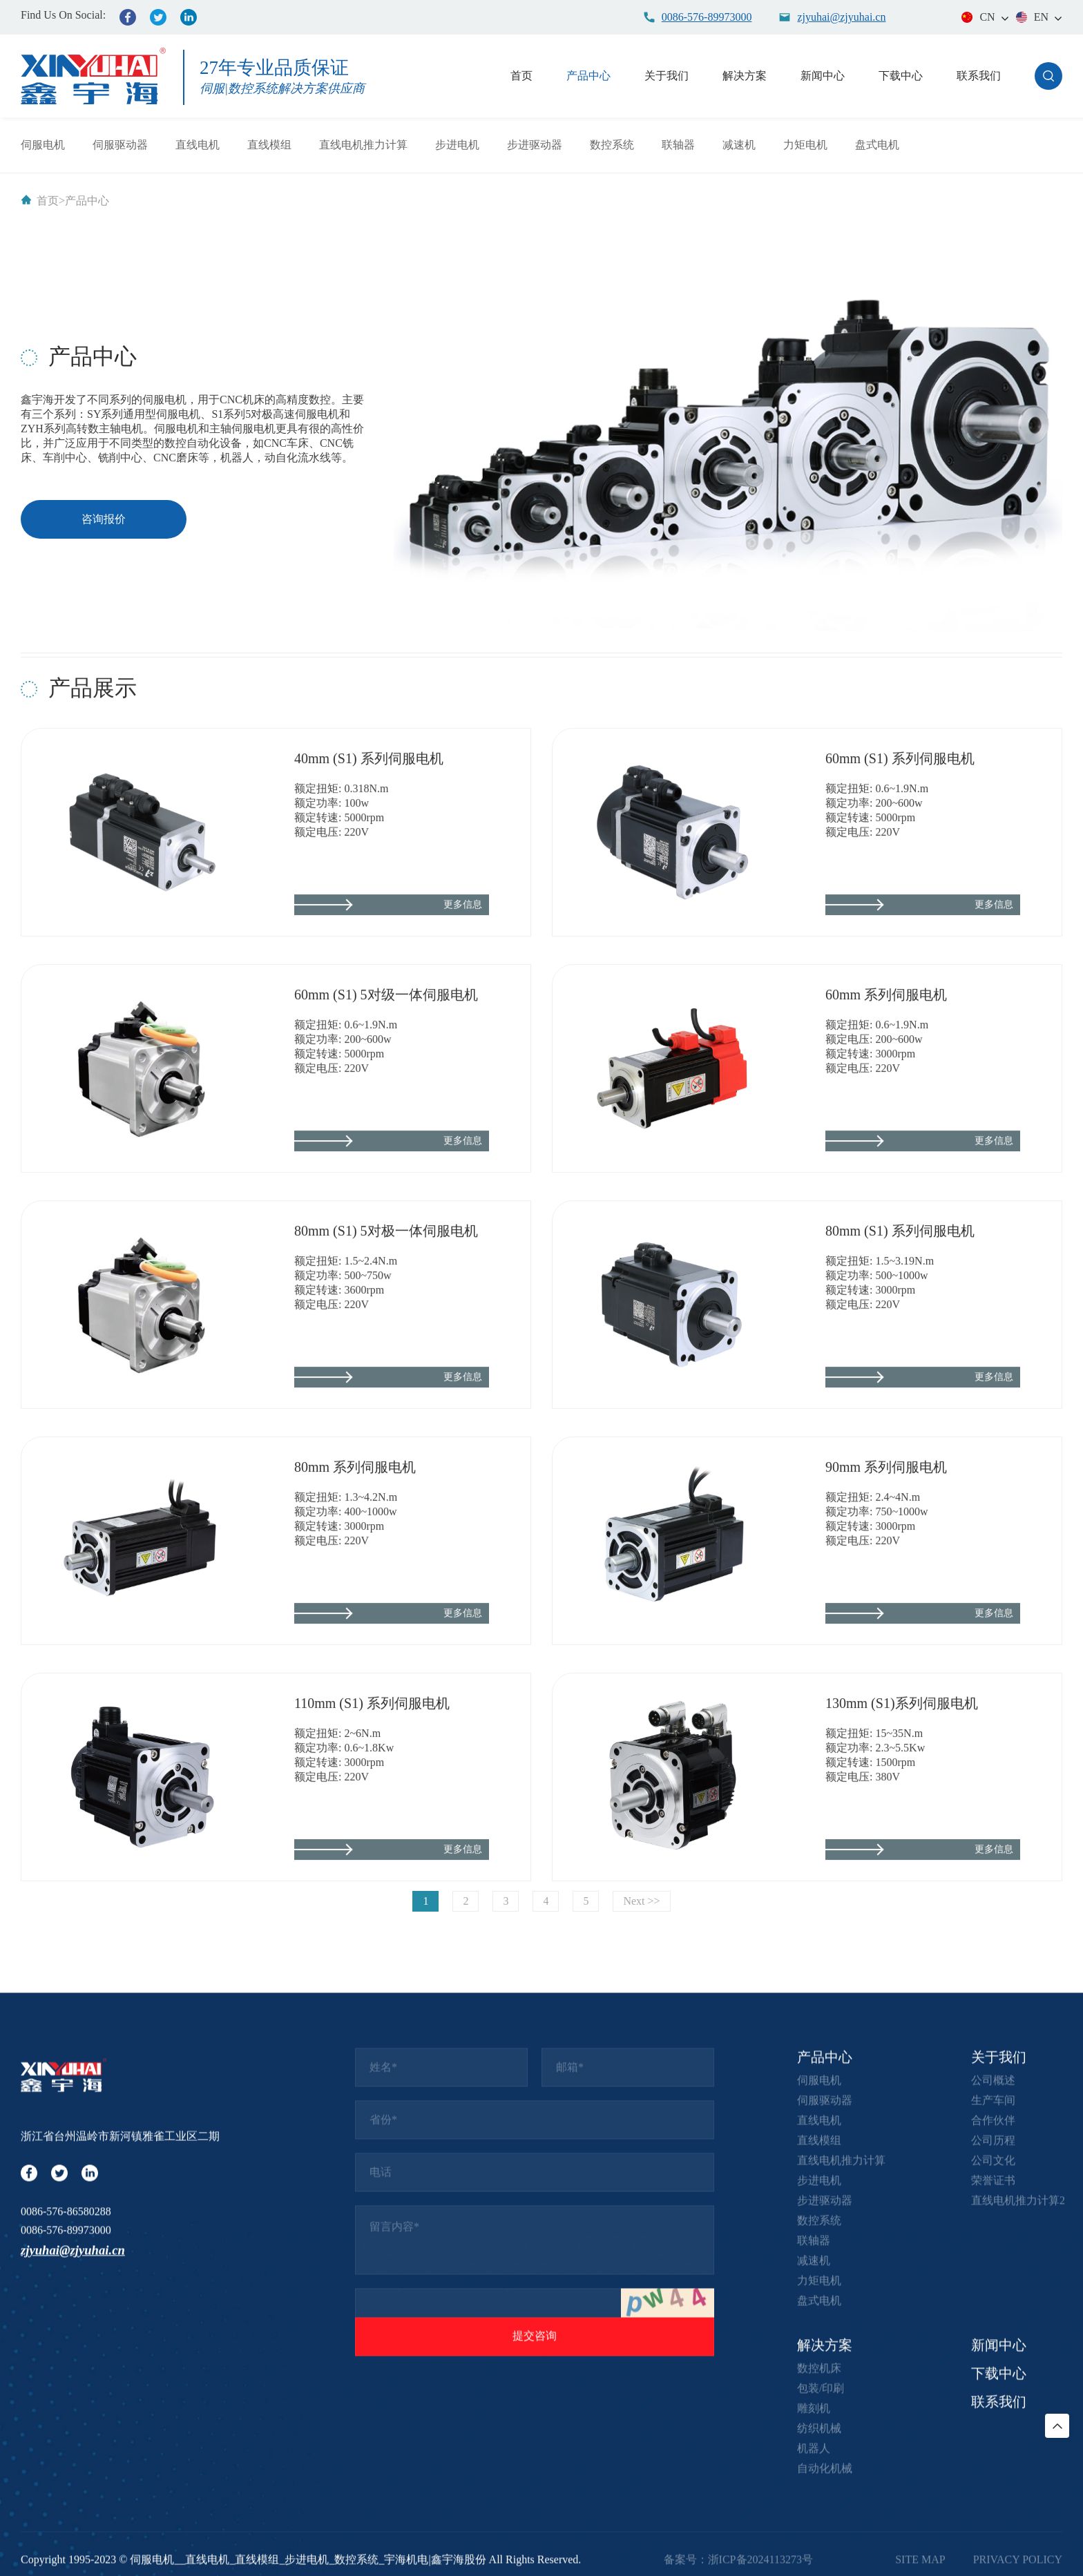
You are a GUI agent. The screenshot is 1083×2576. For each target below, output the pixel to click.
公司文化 (993, 2478)
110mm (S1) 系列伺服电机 (372, 1814)
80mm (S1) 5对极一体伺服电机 (386, 1341)
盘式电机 (877, 145)
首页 (521, 75)
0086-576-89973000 (66, 2549)
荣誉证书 (993, 2498)
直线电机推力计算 (363, 145)
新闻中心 (823, 75)
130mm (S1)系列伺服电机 (901, 1814)
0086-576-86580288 (66, 2529)
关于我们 (666, 75)
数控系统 (612, 145)
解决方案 (744, 75)
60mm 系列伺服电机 (886, 1105)
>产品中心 (84, 200)
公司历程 (993, 2458)
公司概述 (993, 2398)
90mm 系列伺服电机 (886, 1578)
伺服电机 (43, 145)
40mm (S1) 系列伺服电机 (368, 869)
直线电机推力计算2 (1018, 2518)
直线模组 (269, 145)
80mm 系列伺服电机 (355, 1578)
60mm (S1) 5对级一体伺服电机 (386, 1105)
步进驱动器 (534, 145)
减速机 (739, 145)
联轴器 (678, 145)
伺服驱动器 (120, 145)
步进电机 (457, 145)
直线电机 (197, 145)
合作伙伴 (993, 2438)
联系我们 (979, 75)
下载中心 (901, 75)
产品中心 (588, 75)
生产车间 (993, 2418)
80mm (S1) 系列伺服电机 (900, 1341)
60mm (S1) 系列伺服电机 (900, 869)
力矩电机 (805, 145)
